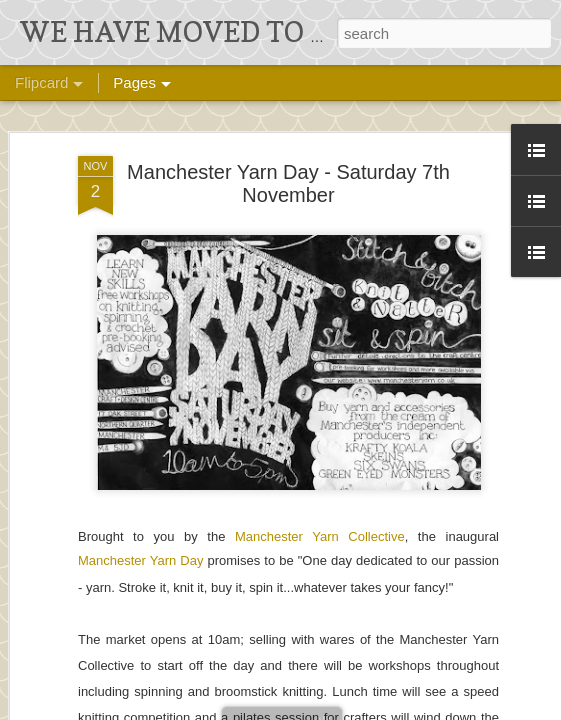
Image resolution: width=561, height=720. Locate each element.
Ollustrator (348, 707)
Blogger (458, 707)
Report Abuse (516, 707)
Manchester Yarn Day (140, 374)
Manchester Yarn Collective (320, 350)
